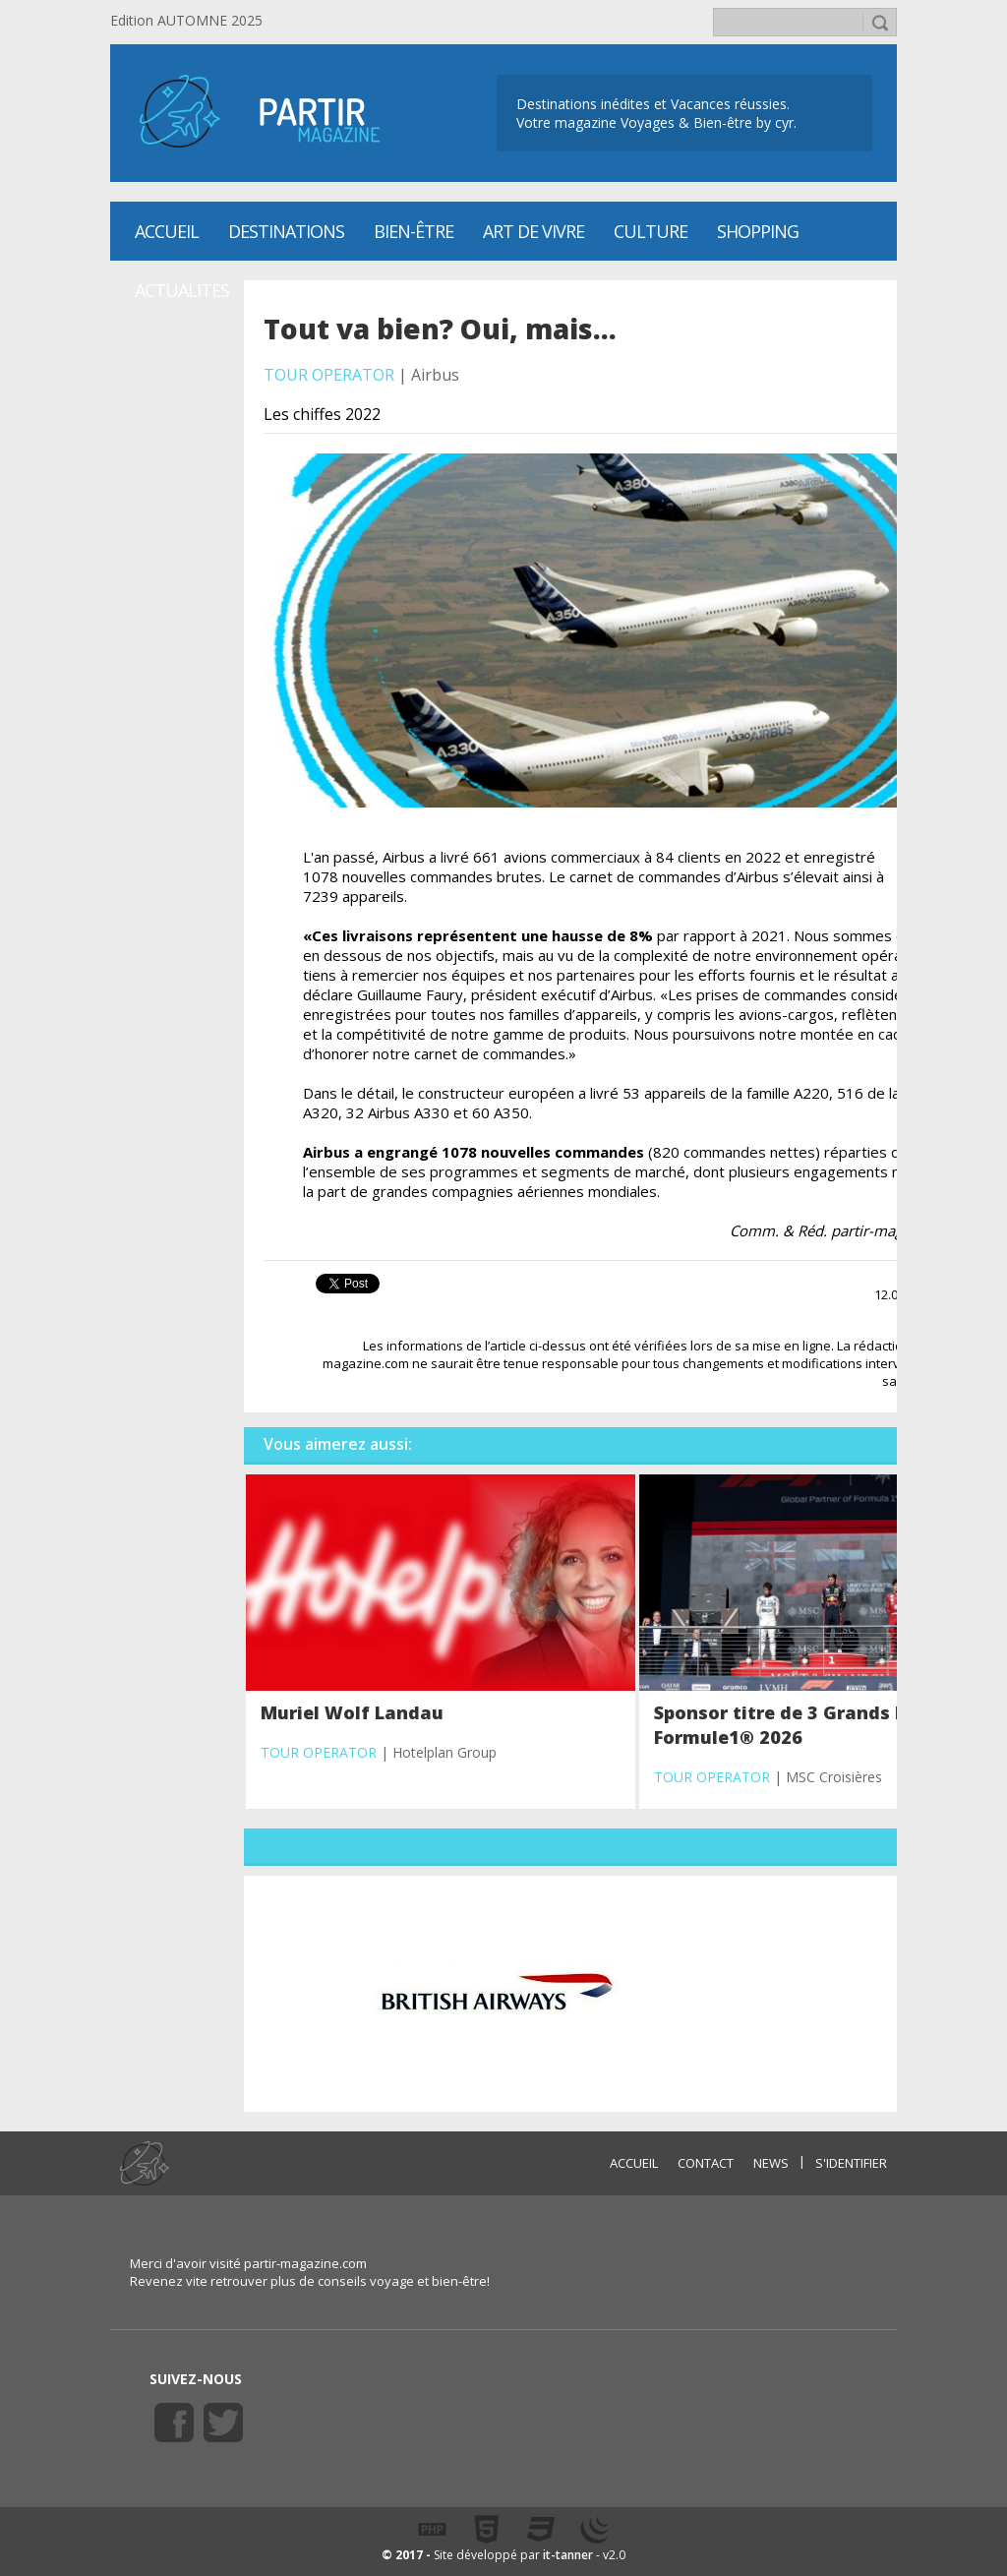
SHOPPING (758, 231)
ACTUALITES (182, 290)
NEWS (771, 2163)
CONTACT (706, 2163)
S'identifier (851, 2163)
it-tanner (568, 2554)
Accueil (167, 231)
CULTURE (650, 231)
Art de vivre (533, 231)
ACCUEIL (634, 2163)
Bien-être (413, 231)
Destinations (286, 231)
